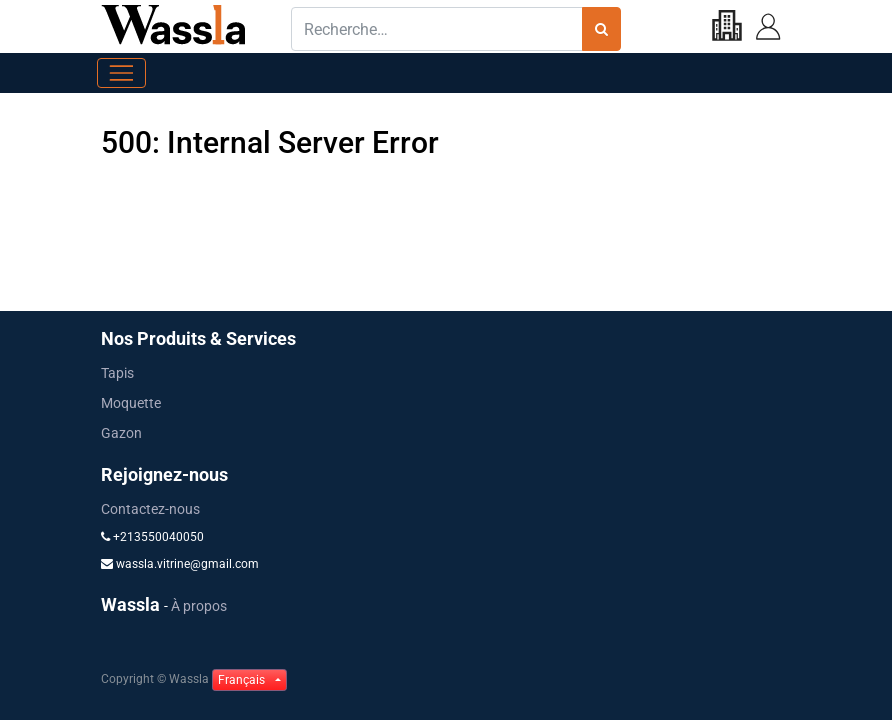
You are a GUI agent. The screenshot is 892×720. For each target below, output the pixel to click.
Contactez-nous (150, 509)
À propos (199, 606)
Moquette (131, 403)
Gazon (121, 433)
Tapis (117, 373)
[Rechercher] (601, 29)
